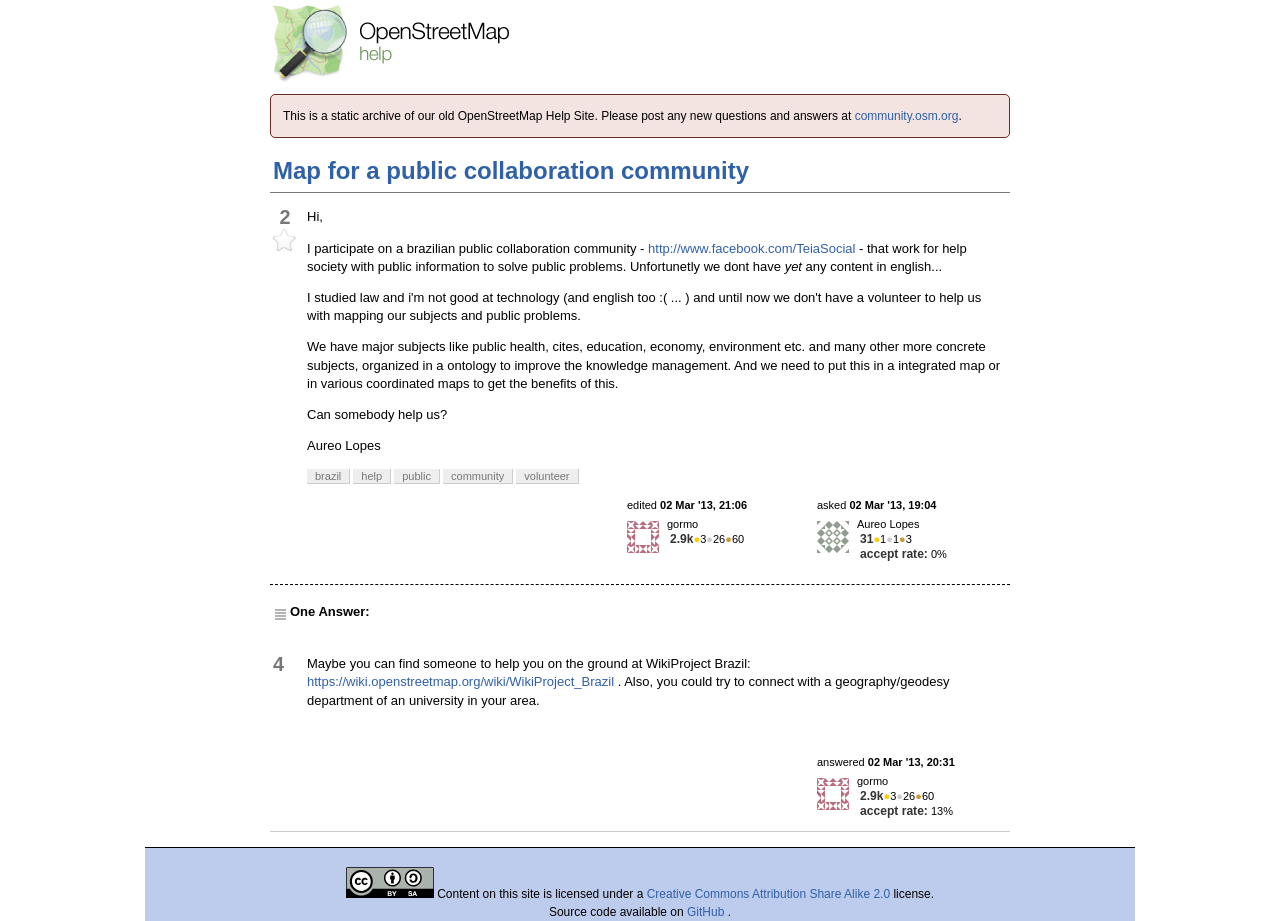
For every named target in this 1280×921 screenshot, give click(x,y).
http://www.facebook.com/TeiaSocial (751, 248)
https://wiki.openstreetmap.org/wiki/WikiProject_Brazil (460, 681)
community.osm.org (907, 116)
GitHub (707, 912)
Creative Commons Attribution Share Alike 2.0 (768, 894)
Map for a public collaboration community (511, 170)
